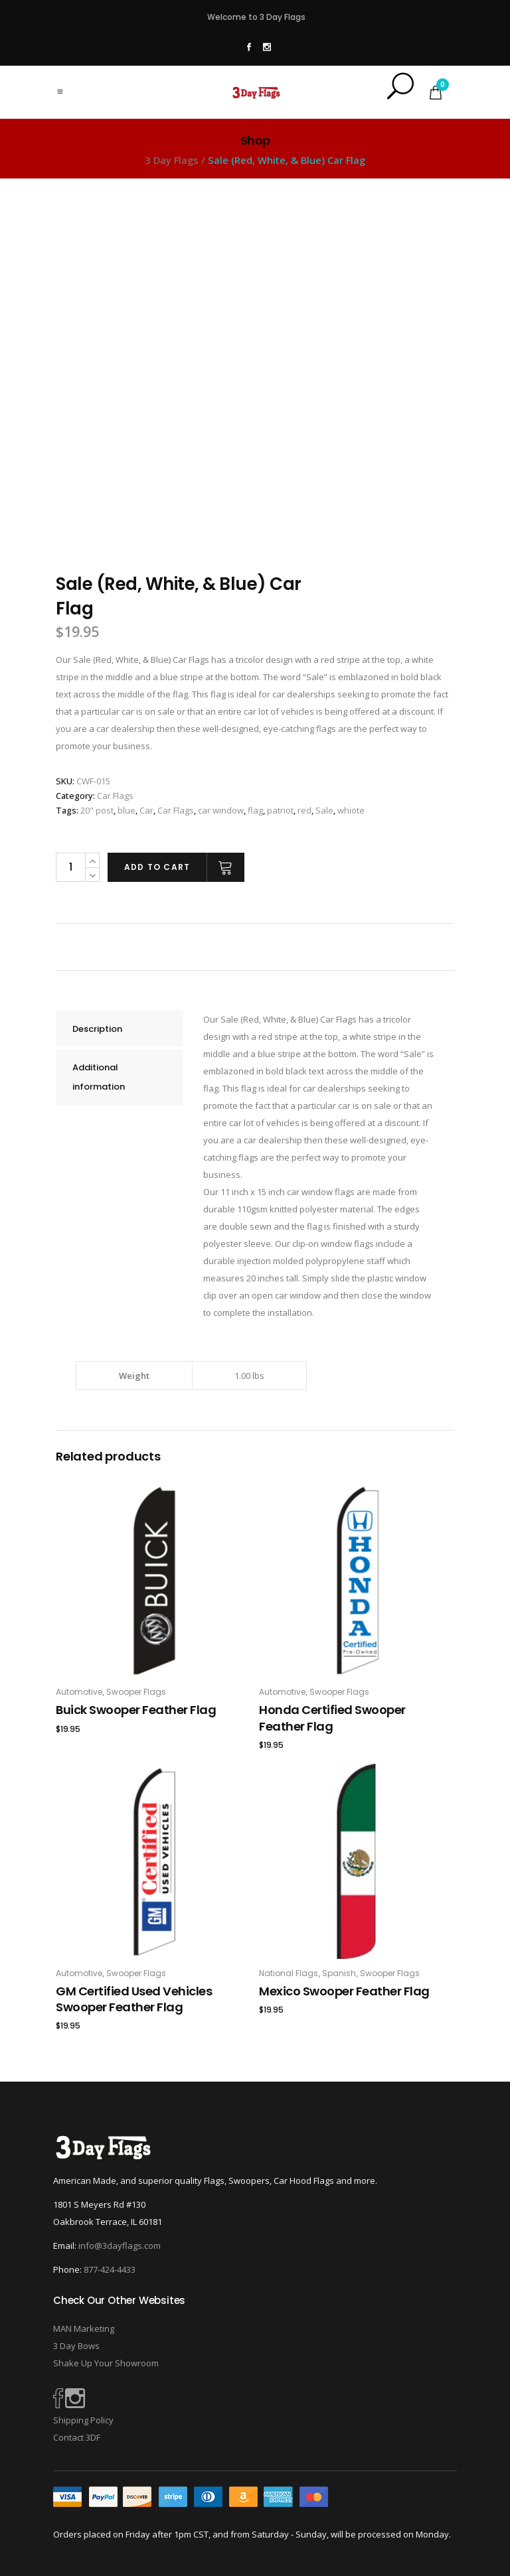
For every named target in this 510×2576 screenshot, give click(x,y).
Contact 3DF (76, 2437)
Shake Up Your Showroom (106, 2363)
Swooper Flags (136, 1691)
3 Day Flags (172, 160)
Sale (324, 810)
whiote (351, 810)
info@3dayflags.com (119, 2246)
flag (255, 810)
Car (146, 810)
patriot (280, 810)
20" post (97, 810)
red (304, 810)
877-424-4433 (109, 2269)
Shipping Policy (83, 2420)
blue (126, 810)
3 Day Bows (76, 2346)
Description (97, 1029)
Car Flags (115, 796)
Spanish (339, 1973)
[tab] (119, 1029)
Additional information (98, 1077)
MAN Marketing (83, 2328)
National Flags (288, 1973)
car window (221, 810)
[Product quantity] (70, 867)
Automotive (79, 1691)
